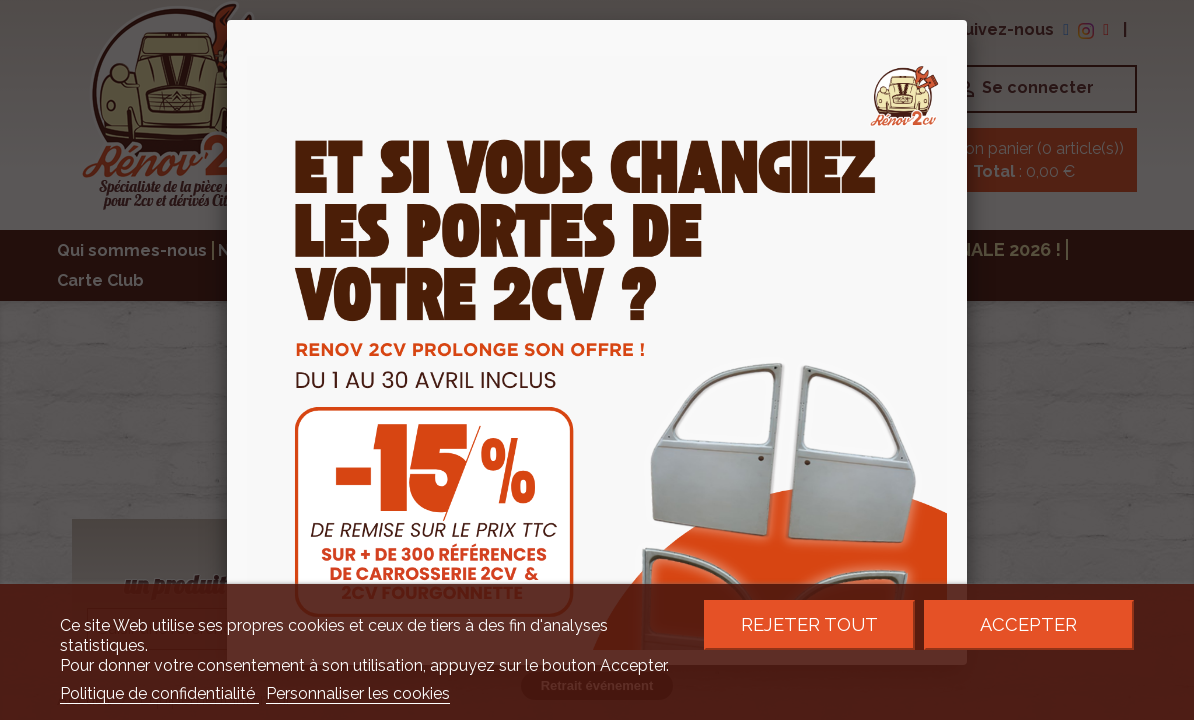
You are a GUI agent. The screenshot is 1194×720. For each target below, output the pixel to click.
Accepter (1028, 624)
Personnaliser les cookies (358, 693)
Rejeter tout (809, 624)
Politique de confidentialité (159, 693)
